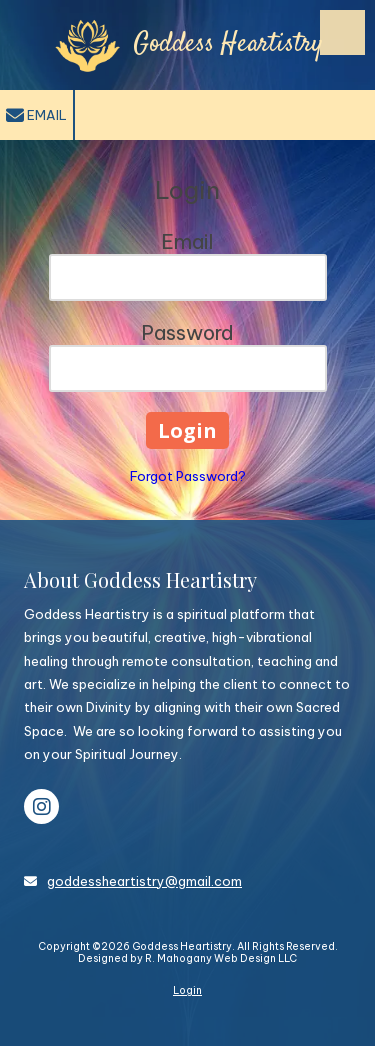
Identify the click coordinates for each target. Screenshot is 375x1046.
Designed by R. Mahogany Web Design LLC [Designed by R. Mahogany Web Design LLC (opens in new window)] (187, 958)
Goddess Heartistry (228, 44)
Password (187, 332)
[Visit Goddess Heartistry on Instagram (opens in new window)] (41, 806)
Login (187, 990)
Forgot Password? (188, 476)
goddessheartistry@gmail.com (144, 881)
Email (36, 116)
